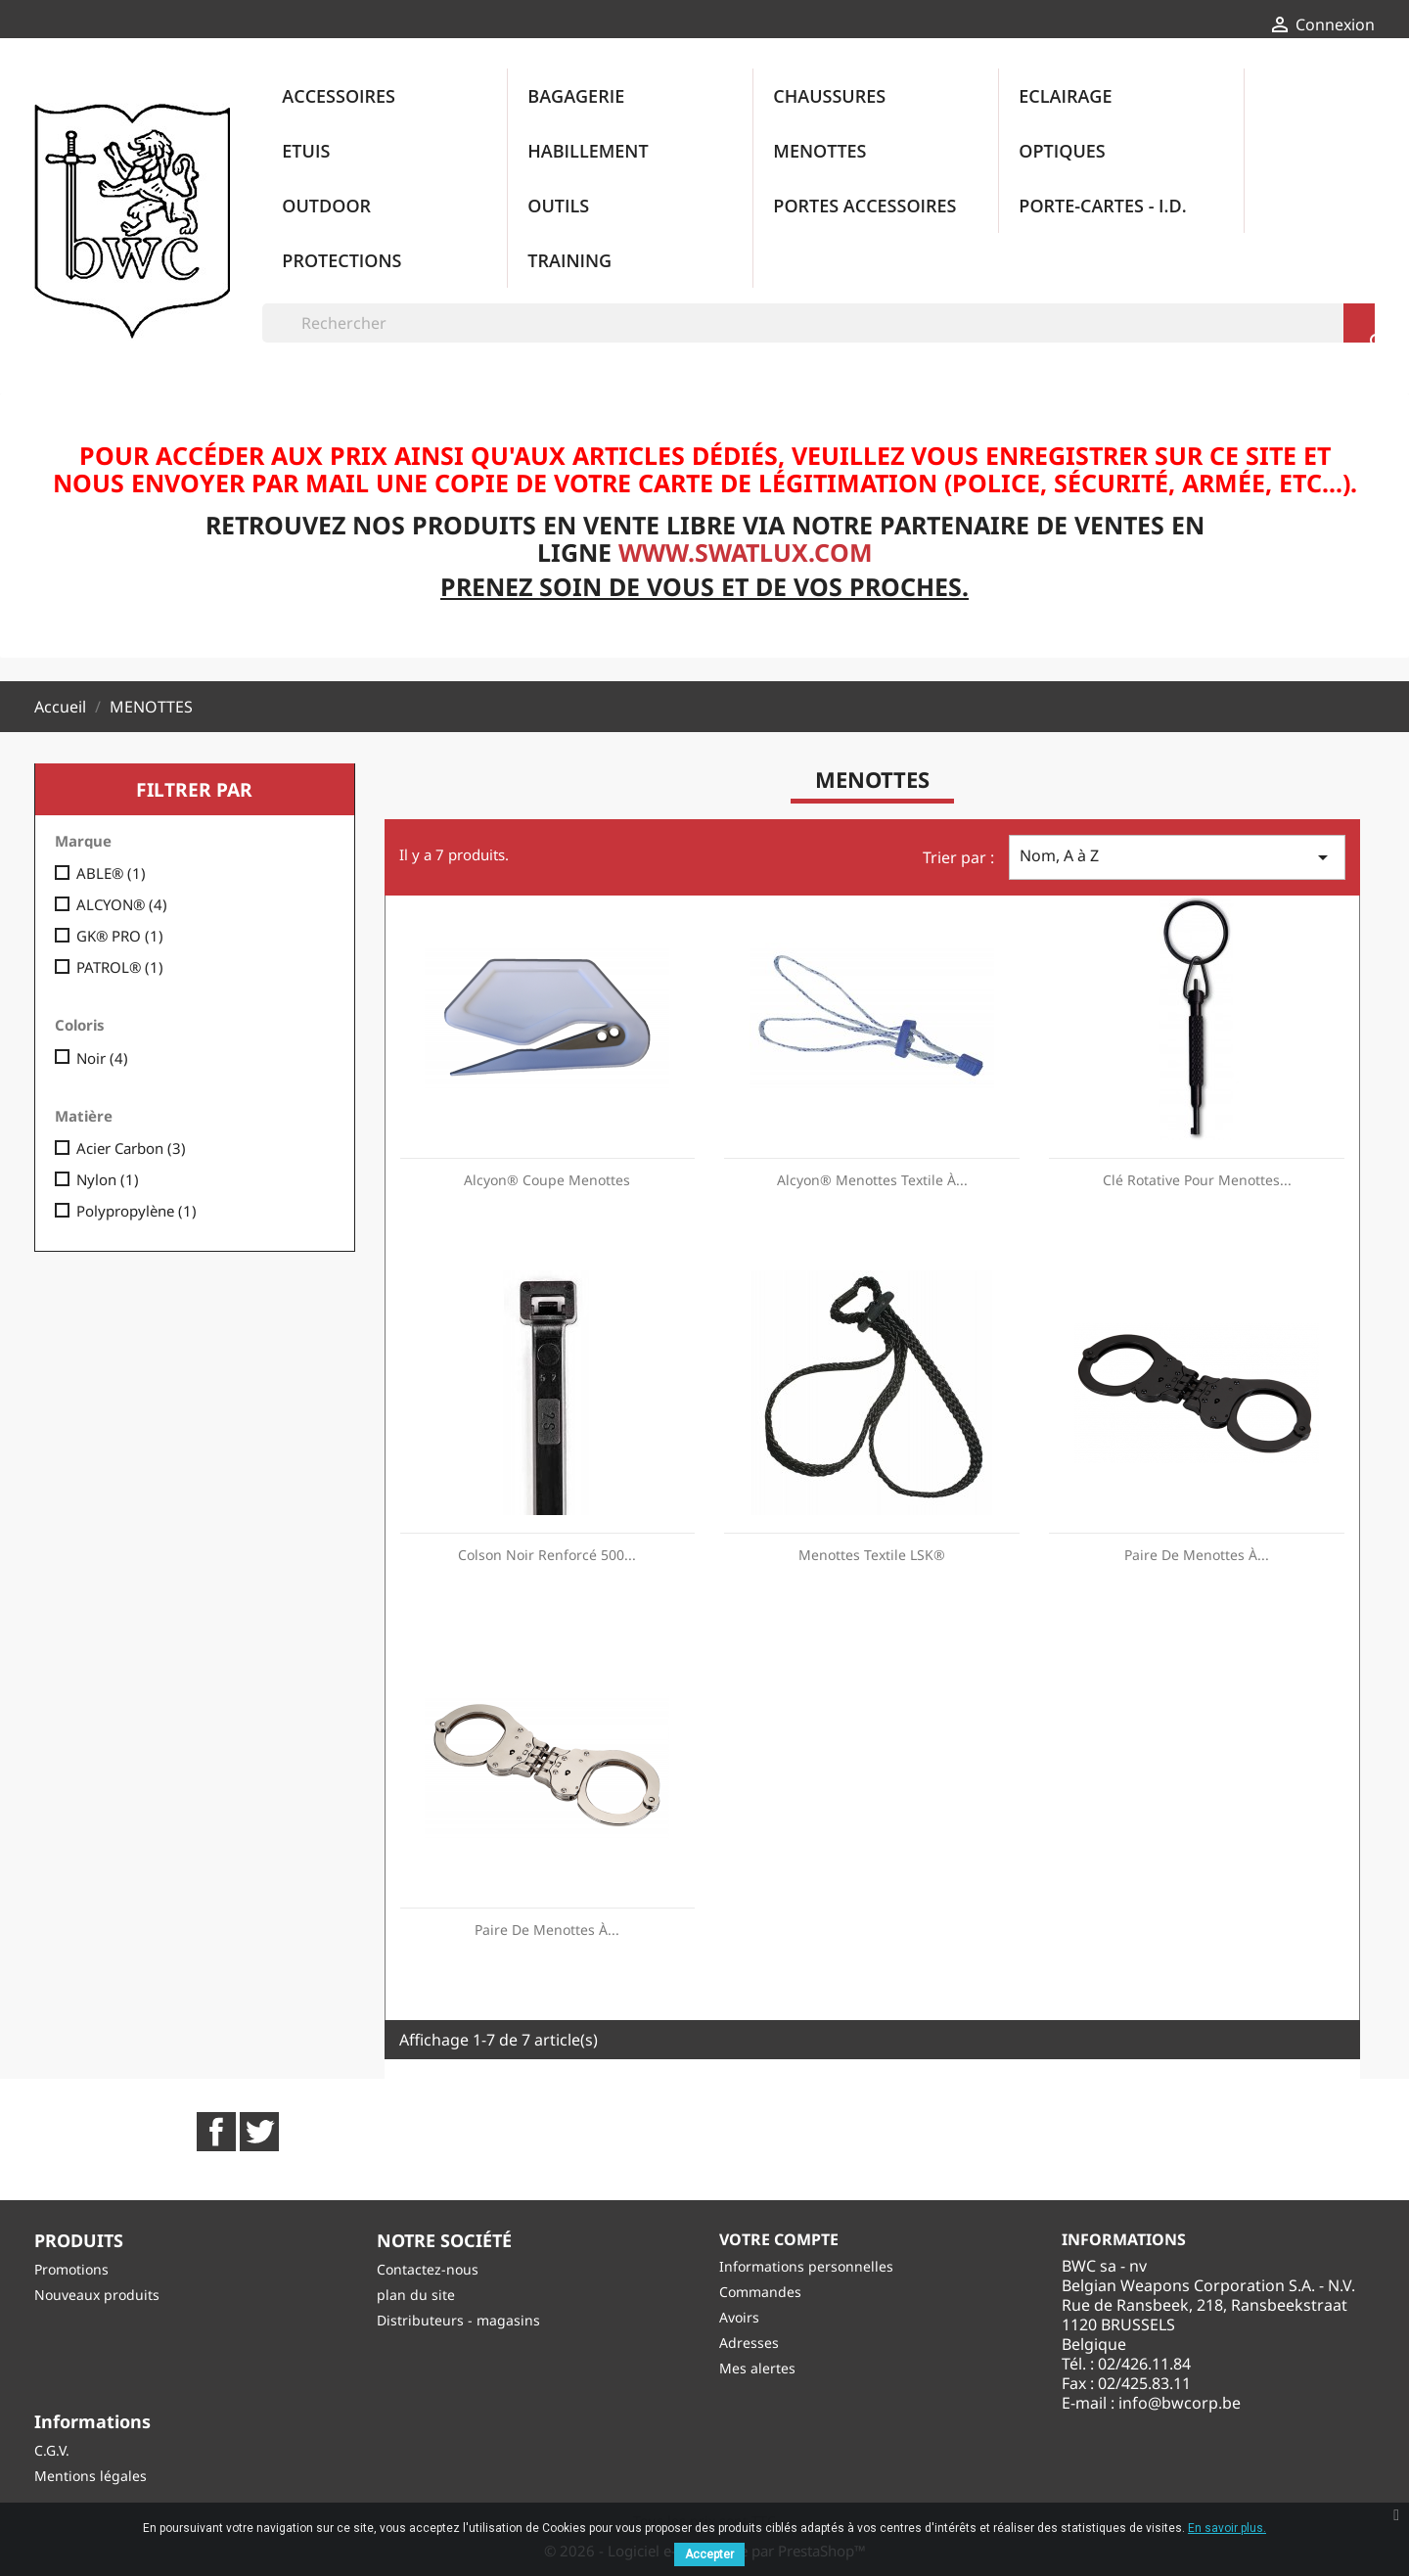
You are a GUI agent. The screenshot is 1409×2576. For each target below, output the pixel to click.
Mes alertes (757, 2368)
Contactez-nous (427, 2269)
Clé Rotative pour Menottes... (1197, 1180)
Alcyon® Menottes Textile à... (872, 1180)
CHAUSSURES (829, 96)
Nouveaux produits (96, 2294)
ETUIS (306, 150)
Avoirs (739, 2317)
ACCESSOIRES (338, 96)
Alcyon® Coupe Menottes (547, 1180)
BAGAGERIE (575, 96)
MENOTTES (819, 150)
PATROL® (119, 967)
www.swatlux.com (745, 552)
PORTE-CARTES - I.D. (1102, 205)
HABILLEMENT (587, 150)
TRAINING (569, 260)
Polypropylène (136, 1210)
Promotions (71, 2269)
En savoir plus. (1227, 2528)
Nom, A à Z (1177, 857)
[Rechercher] (818, 323)
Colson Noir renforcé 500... (547, 1554)
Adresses (749, 2342)
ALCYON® (121, 904)
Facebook (216, 2131)
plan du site (416, 2294)
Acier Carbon (131, 1148)
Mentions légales (90, 2475)
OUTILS (558, 205)
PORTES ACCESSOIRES (864, 205)
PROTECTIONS (341, 260)
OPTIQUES (1062, 150)
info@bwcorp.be (1179, 2403)
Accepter (709, 2554)
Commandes (760, 2291)
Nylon (107, 1179)
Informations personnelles (806, 2266)
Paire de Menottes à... (1196, 1554)
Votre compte (779, 2239)
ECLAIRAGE (1065, 96)
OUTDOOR (326, 205)
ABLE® (111, 873)
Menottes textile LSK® (871, 1554)
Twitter (259, 2131)
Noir (102, 1058)
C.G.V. (51, 2450)
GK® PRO (119, 935)
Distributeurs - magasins (458, 2320)
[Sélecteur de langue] (1187, 26)
